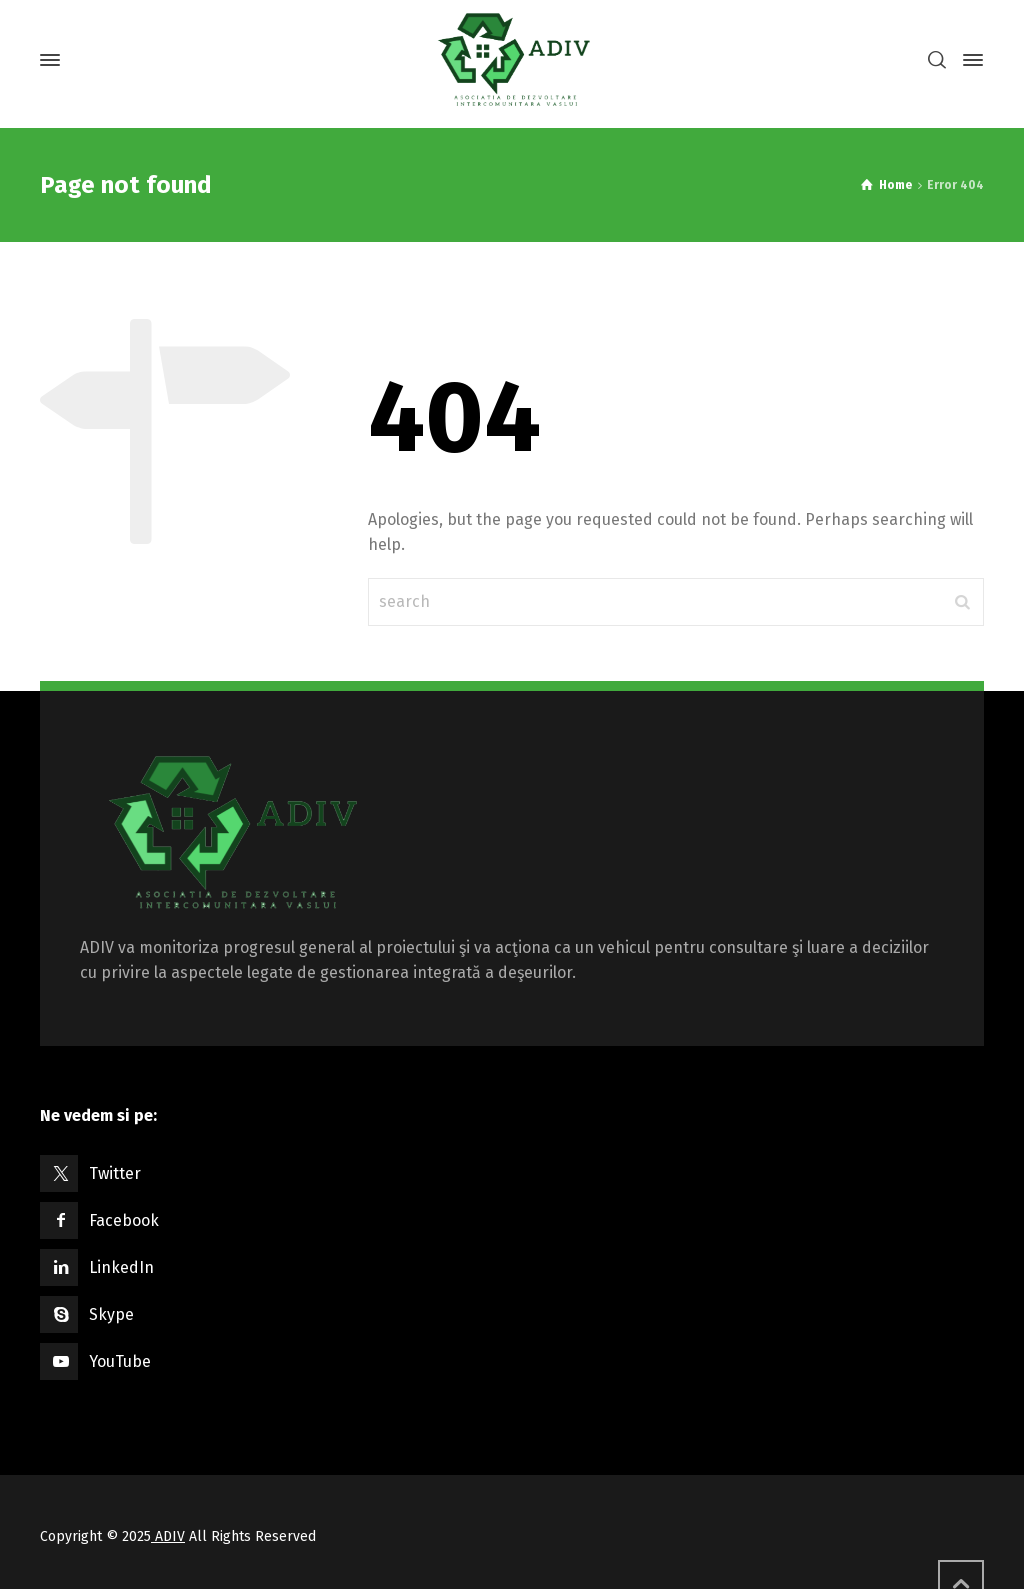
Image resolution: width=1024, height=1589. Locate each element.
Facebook (124, 1220)
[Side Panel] (969, 60)
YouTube (120, 1361)
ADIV (168, 1536)
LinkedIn (121, 1267)
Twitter (115, 1173)
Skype (111, 1314)
